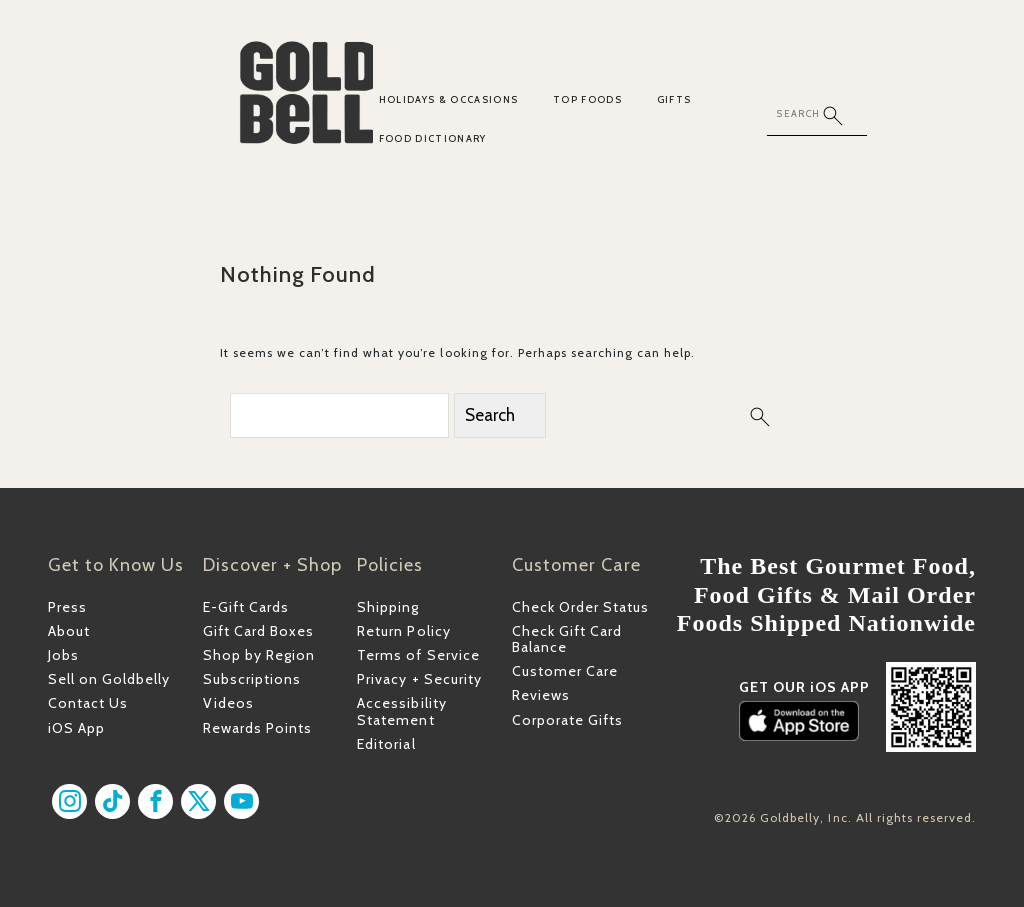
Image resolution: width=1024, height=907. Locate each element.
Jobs (63, 655)
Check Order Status (580, 607)
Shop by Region (259, 655)
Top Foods (587, 99)
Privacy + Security (419, 679)
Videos (228, 703)
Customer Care (565, 671)
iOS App (76, 728)
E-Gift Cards (246, 607)
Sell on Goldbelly (109, 679)
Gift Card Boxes (258, 631)
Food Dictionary (433, 138)
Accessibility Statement (401, 711)
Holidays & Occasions (449, 99)
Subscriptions (252, 679)
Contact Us (88, 703)
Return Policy (403, 631)
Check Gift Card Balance (567, 639)
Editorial (386, 744)
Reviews (541, 695)
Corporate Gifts (567, 720)
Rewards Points (257, 728)
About (69, 631)
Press (67, 607)
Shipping (388, 607)
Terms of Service (418, 655)
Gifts (674, 99)
